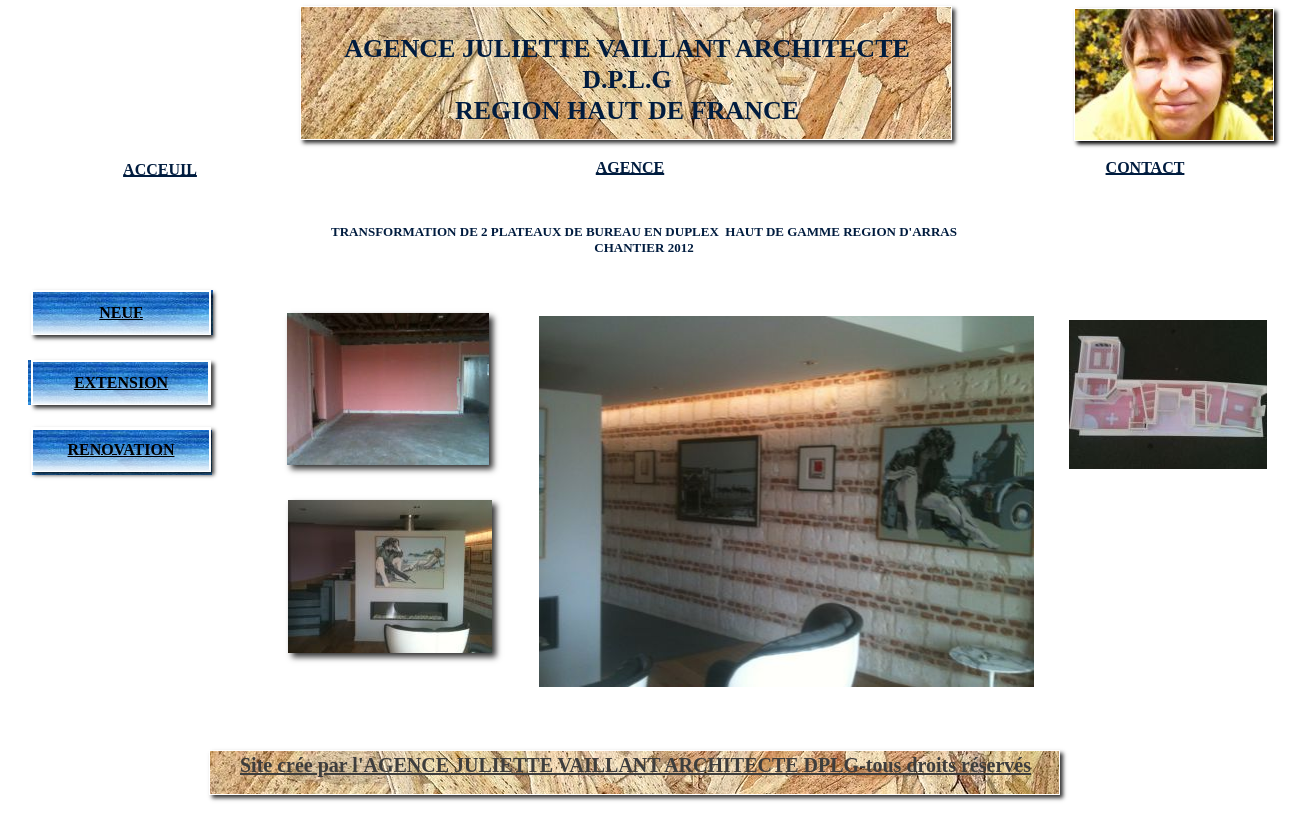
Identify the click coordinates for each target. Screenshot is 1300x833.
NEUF (121, 312)
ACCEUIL (160, 169)
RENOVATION (121, 449)
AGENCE (630, 167)
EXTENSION (121, 382)
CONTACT (1145, 167)
